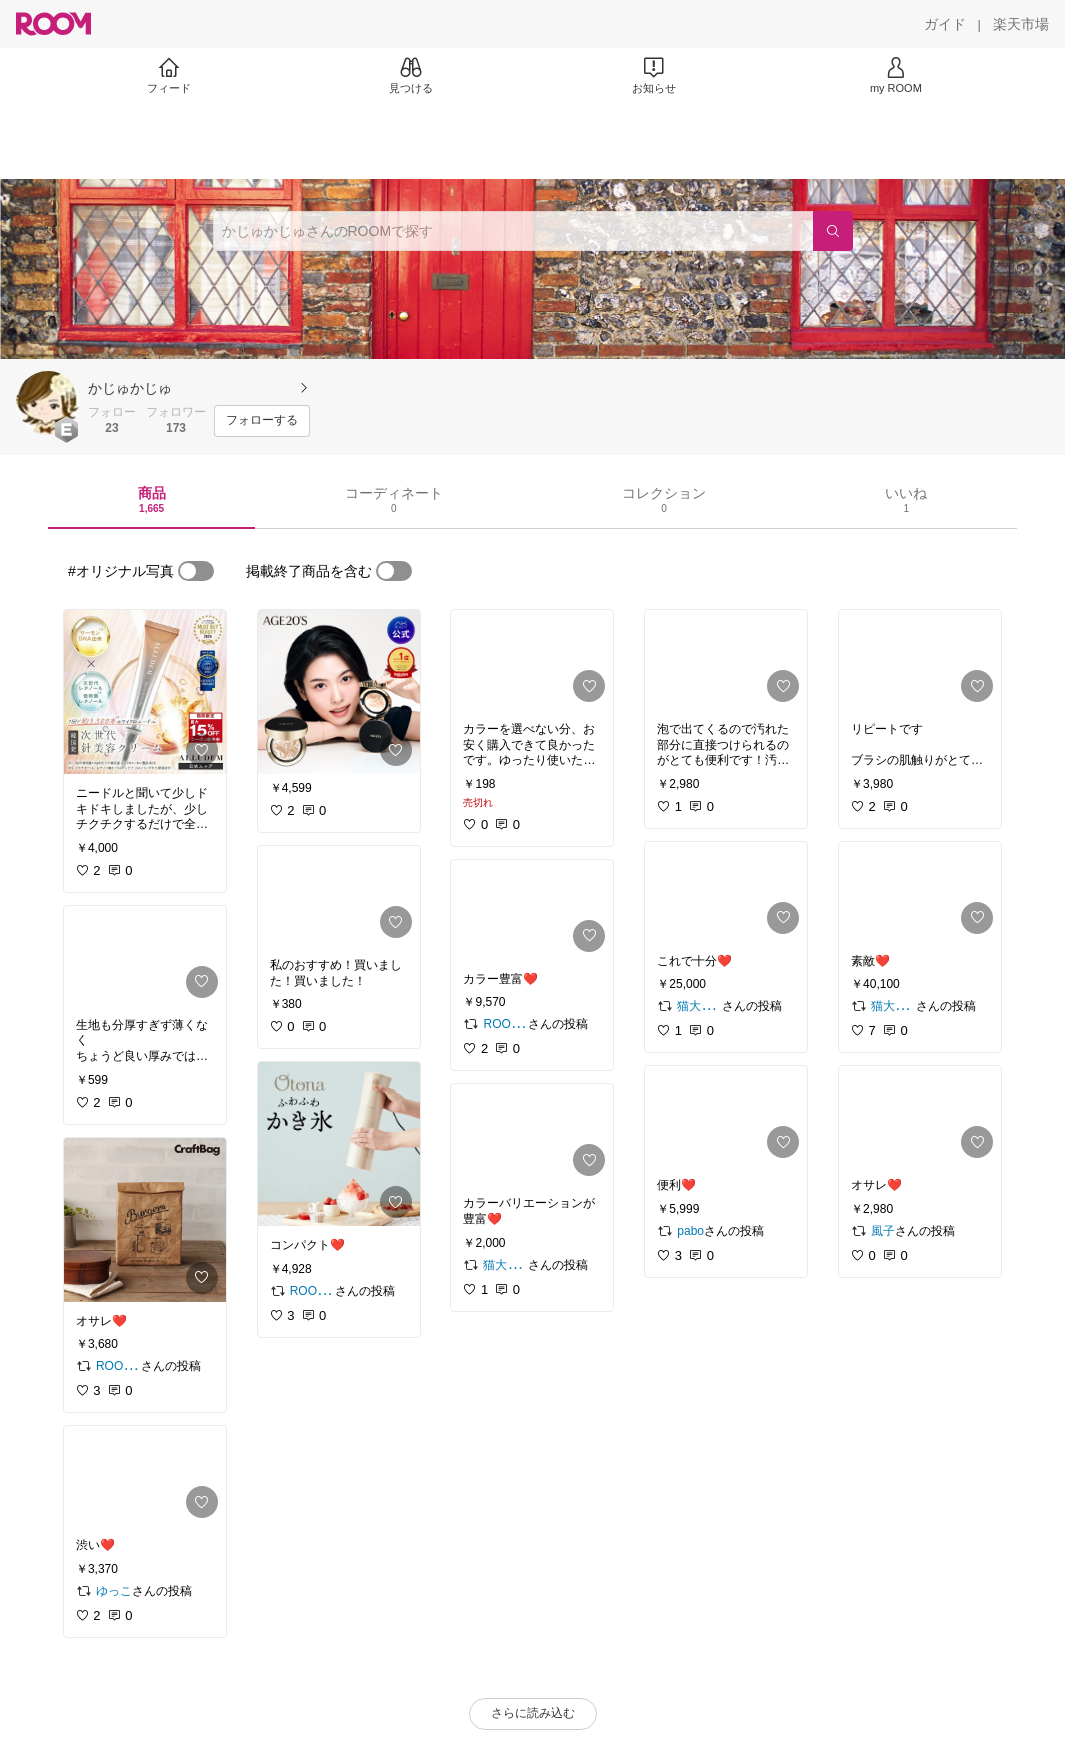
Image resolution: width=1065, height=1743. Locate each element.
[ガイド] (945, 24)
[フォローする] (262, 421)
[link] (145, 692)
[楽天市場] (1021, 24)
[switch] (196, 571)
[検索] (833, 231)
